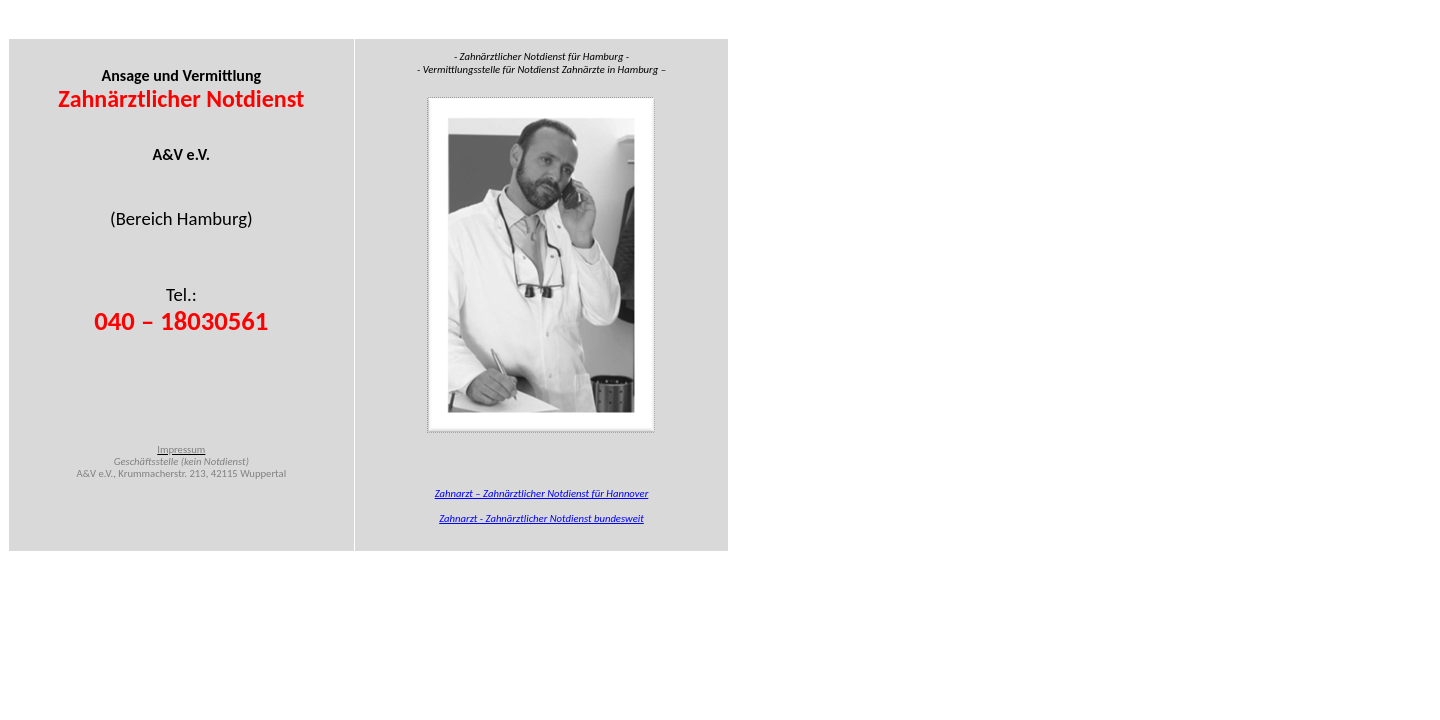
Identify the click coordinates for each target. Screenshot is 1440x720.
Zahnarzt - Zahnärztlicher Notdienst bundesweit (541, 518)
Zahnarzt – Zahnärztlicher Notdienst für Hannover (542, 493)
